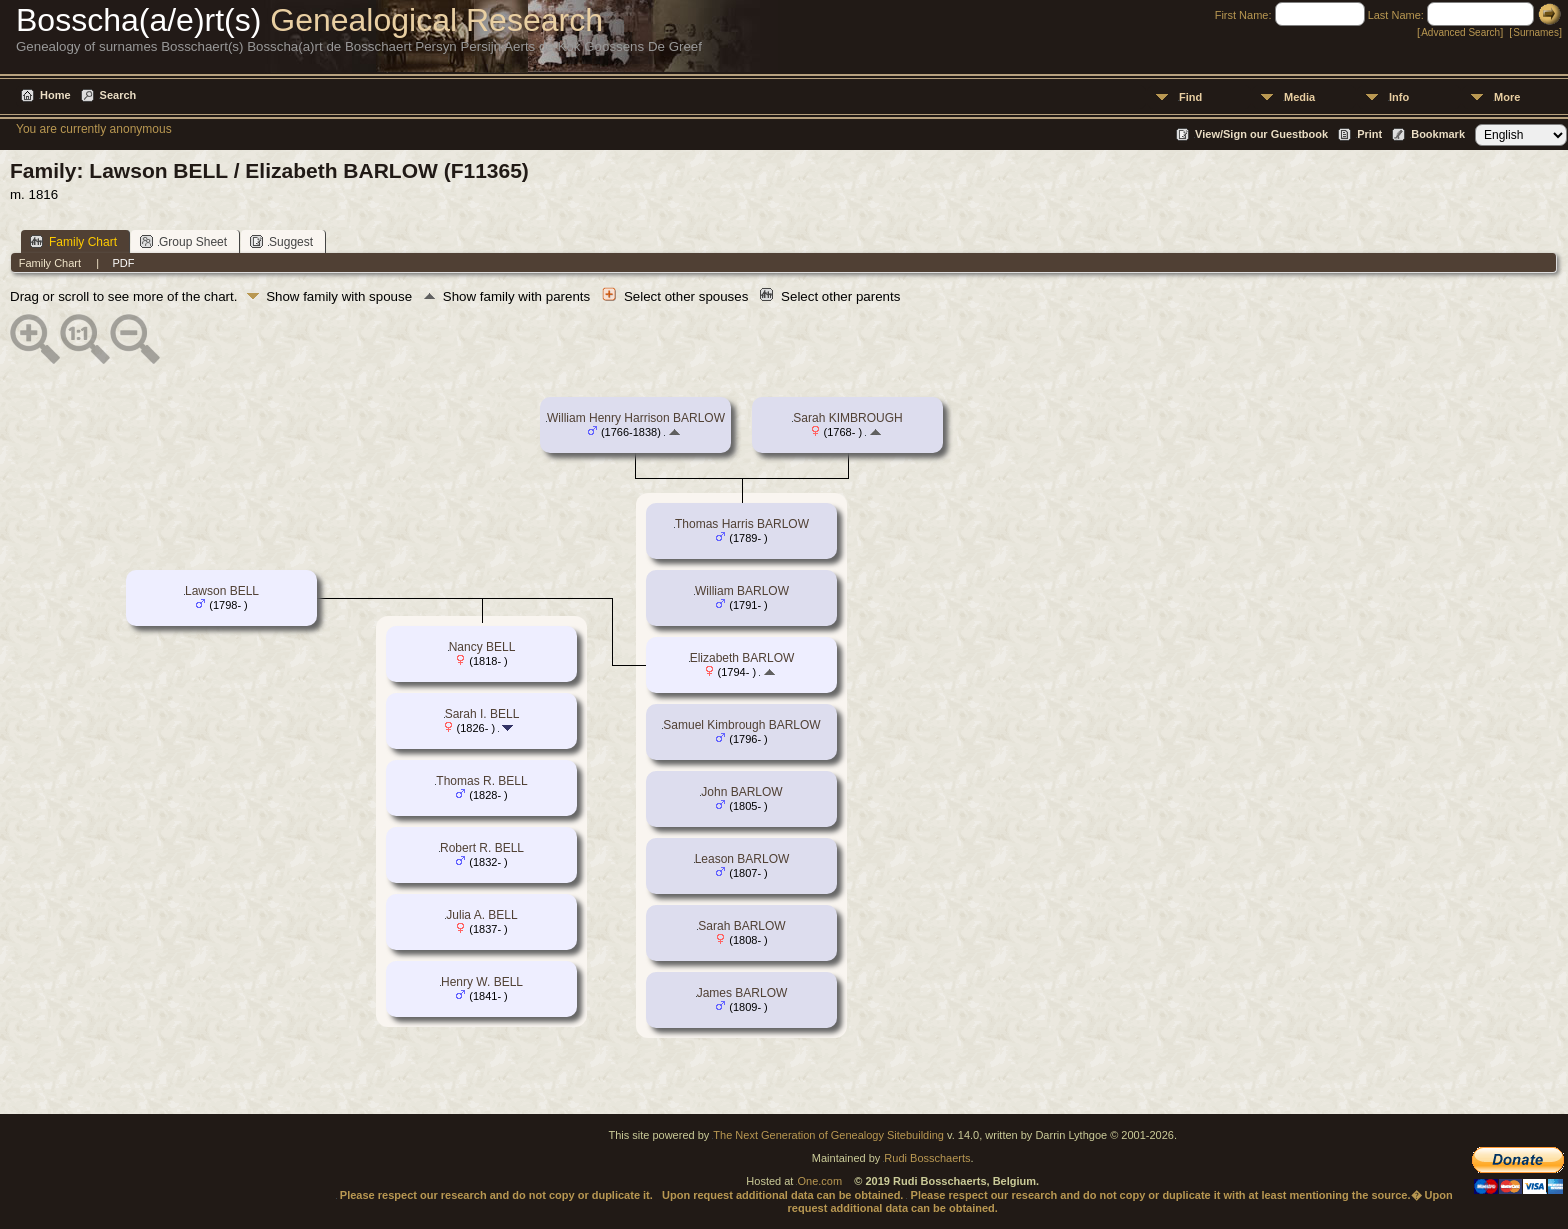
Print (1369, 134)
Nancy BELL (482, 647)
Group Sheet (183, 241)
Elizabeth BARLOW (742, 658)
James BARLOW (742, 993)
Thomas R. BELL (481, 781)
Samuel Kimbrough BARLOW (741, 725)
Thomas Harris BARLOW (742, 524)
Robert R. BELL (482, 848)
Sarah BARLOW (741, 926)
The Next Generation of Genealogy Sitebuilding (828, 1135)
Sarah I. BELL (482, 714)
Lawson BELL (222, 591)
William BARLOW (742, 591)
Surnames (1536, 32)
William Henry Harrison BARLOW (636, 418)
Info (1399, 97)
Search (118, 95)
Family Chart (73, 241)
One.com (819, 1181)
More (1507, 97)
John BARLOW (741, 792)
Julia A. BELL (481, 915)
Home (55, 95)
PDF (123, 263)
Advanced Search (1460, 32)
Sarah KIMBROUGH (847, 418)
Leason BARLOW (742, 859)
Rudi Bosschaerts (927, 1158)
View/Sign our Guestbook (1261, 134)
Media (1299, 97)
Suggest (281, 241)
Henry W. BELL (482, 982)
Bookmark (1438, 134)
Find (1190, 97)
